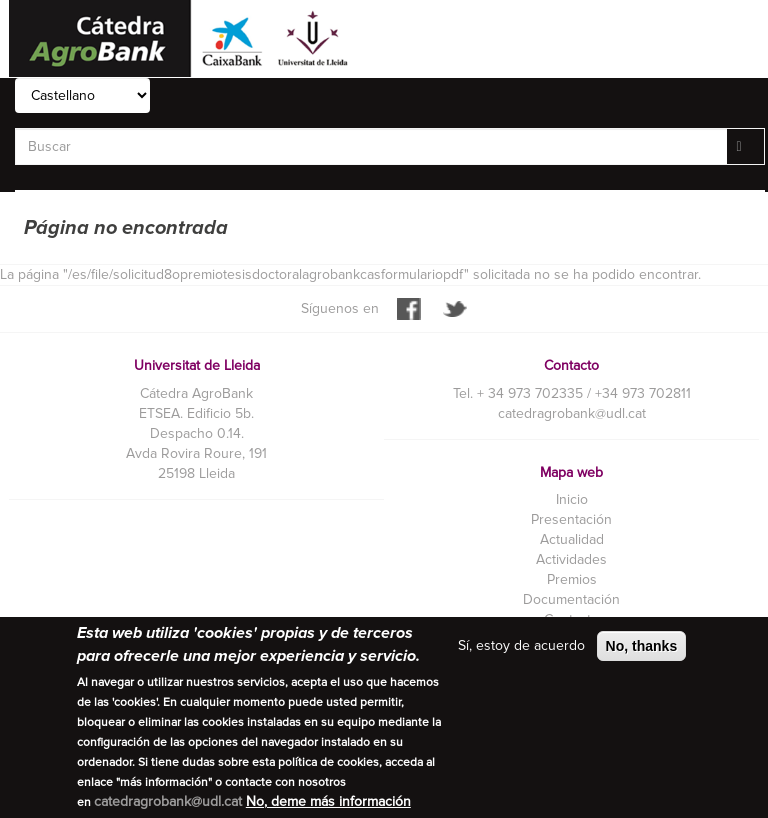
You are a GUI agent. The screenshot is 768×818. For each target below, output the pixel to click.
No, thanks (642, 647)
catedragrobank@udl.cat (572, 413)
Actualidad (572, 539)
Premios (572, 579)
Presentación (571, 519)
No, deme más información (328, 802)
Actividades (571, 559)
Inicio (572, 499)
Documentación (571, 599)
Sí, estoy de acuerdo (521, 646)
